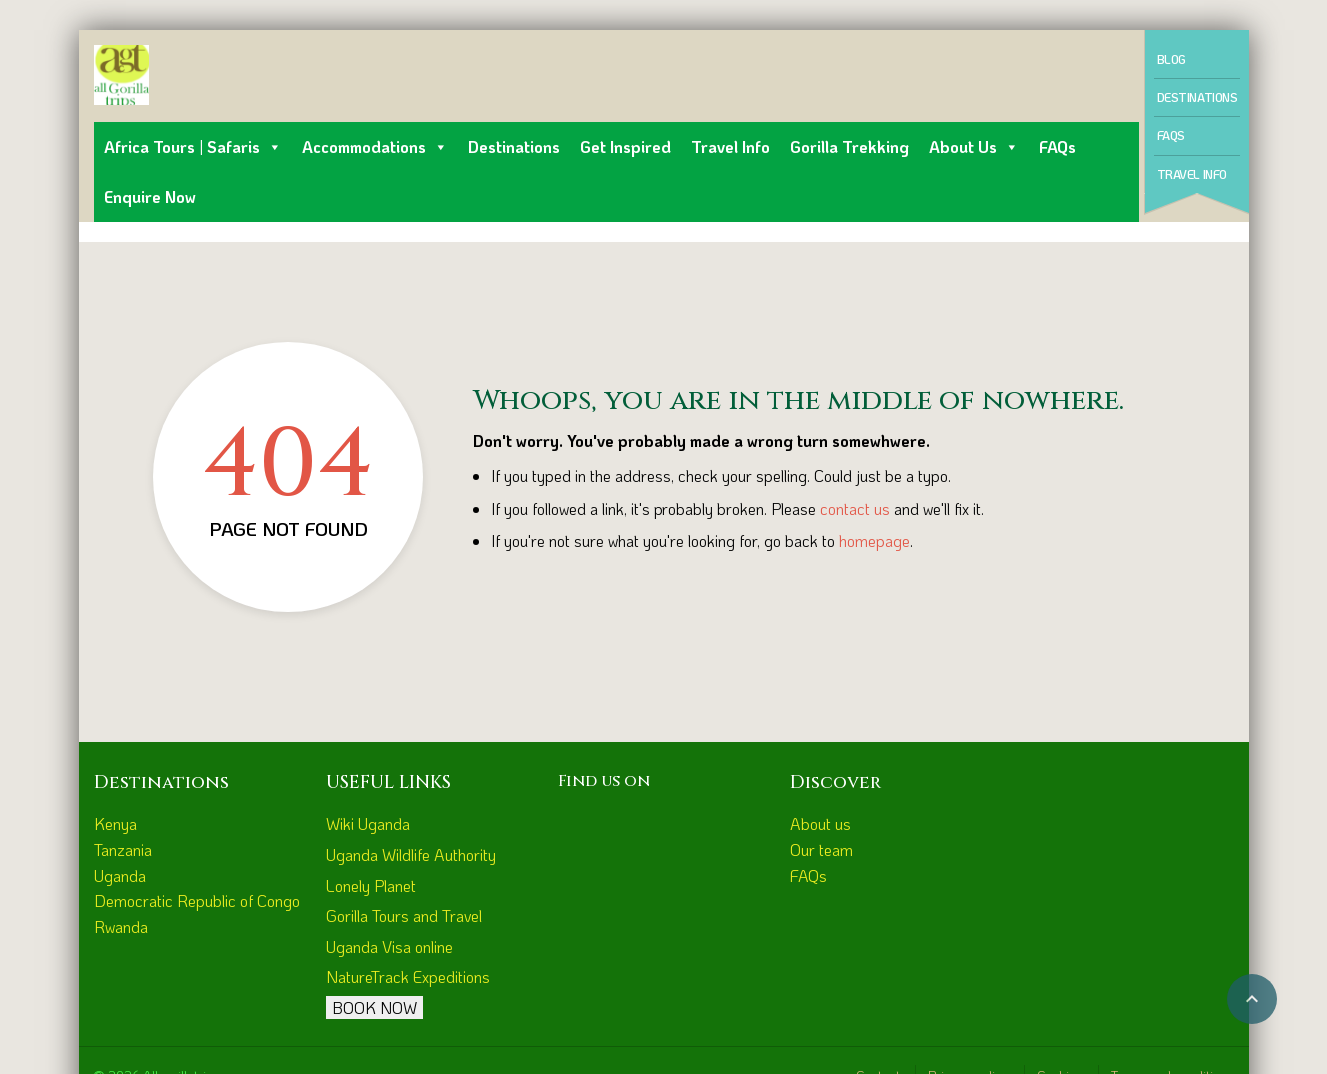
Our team (821, 849)
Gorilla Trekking (849, 146)
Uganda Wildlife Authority (411, 854)
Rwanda (121, 926)
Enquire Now (150, 196)
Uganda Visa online (389, 946)
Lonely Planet (371, 885)
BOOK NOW (374, 1007)
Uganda (120, 875)
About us (974, 147)
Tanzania (123, 849)
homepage (874, 540)
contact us (855, 508)
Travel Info (730, 146)
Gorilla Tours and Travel (404, 915)
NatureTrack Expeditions (408, 976)
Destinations (514, 146)
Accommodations (375, 147)
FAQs (1057, 146)
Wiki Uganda (368, 823)
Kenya (115, 823)
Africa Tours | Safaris (193, 147)
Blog (1171, 59)
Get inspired (625, 146)
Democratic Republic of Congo (197, 900)
